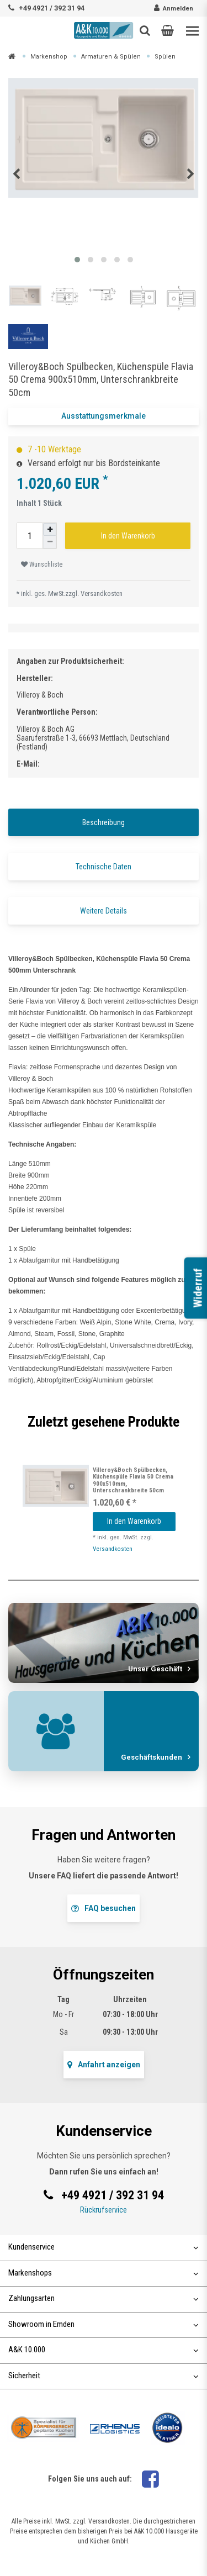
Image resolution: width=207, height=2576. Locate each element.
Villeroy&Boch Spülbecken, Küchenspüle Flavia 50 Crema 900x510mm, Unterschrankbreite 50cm (133, 1480)
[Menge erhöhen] (49, 529)
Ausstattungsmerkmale (103, 415)
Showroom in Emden (103, 2324)
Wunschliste (41, 564)
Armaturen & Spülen (111, 56)
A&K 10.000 (103, 2350)
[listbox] (56, 1486)
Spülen (165, 56)
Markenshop (48, 56)
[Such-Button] (145, 30)
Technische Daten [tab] (103, 866)
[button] (167, 30)
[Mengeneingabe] (30, 535)
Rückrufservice (103, 2209)
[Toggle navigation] (192, 31)
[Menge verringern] (49, 542)
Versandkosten (102, 593)
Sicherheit (103, 2375)
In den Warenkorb (128, 535)
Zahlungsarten (103, 2298)
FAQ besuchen (103, 1908)
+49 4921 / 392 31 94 (51, 8)
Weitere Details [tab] (103, 910)
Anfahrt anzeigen (103, 2064)
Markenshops (103, 2273)
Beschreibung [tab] (103, 822)
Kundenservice (103, 2247)
